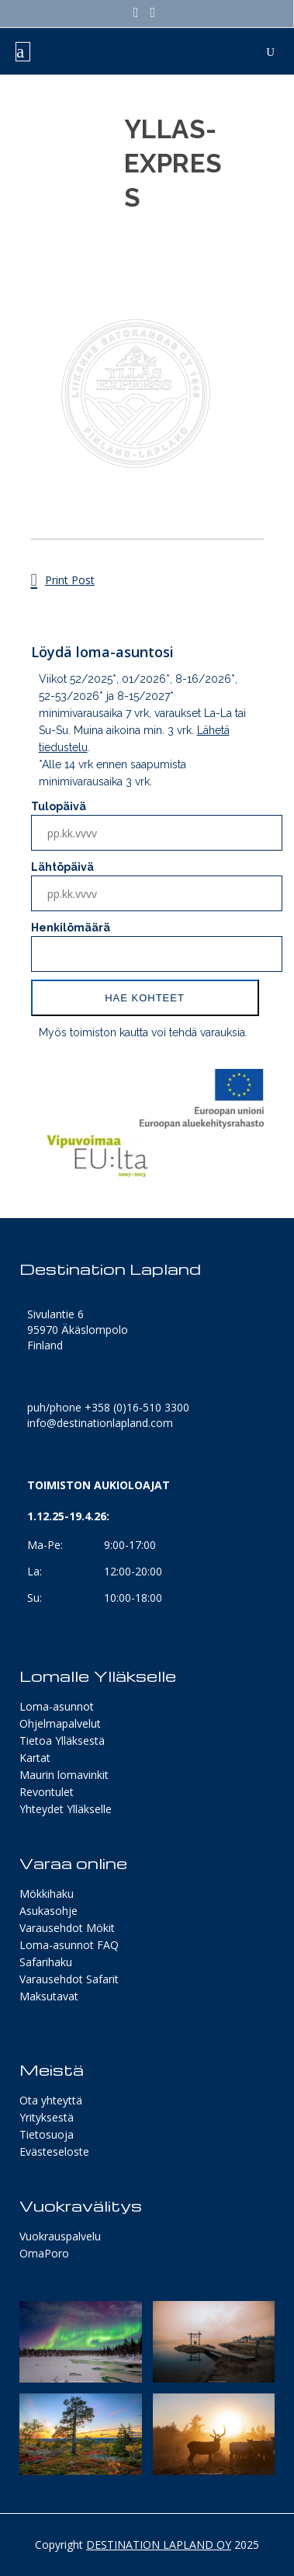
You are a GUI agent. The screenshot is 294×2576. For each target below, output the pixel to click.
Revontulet (46, 1791)
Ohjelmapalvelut (60, 1723)
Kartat (34, 1757)
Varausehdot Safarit (69, 1979)
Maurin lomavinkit (64, 1774)
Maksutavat (48, 1996)
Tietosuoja (46, 2134)
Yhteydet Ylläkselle (65, 1808)
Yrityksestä (46, 2117)
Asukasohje (48, 1910)
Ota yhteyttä (50, 2100)
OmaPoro (44, 2253)
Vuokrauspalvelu (60, 2236)
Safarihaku (45, 1962)
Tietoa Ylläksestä (62, 1740)
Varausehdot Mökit (67, 1927)
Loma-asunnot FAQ (69, 1944)
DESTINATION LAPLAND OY (158, 2544)
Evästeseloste (54, 2151)
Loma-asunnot (56, 1706)
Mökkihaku (46, 1893)
